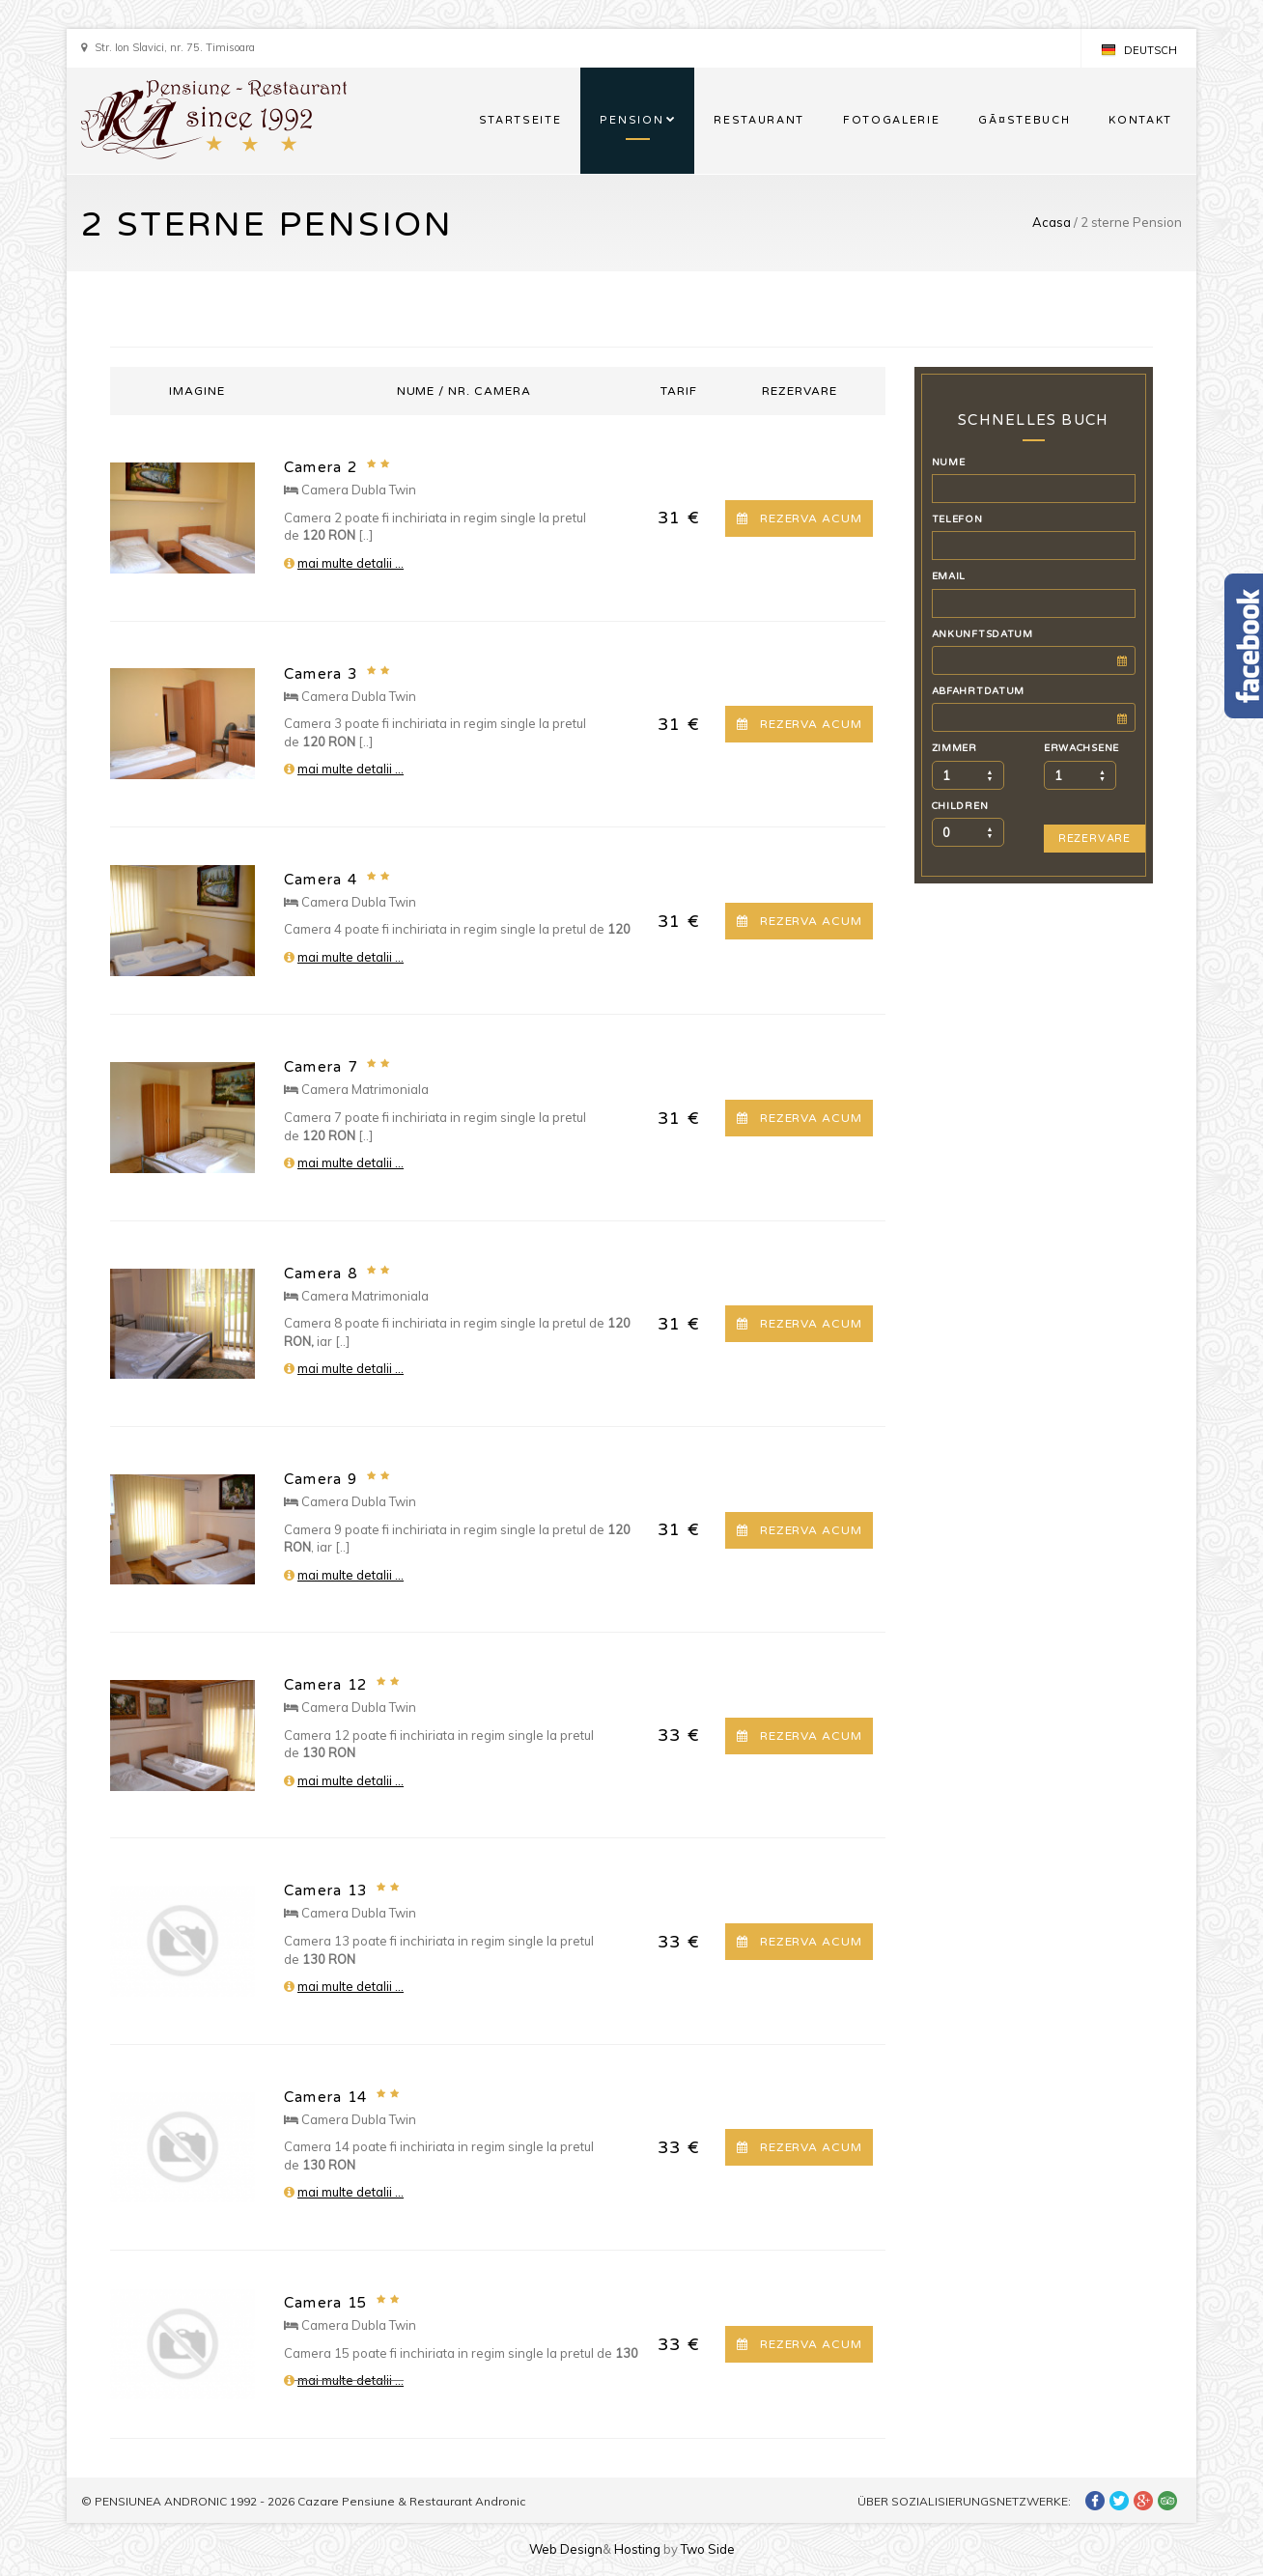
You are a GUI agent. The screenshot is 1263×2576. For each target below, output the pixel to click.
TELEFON (957, 519)
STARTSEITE (520, 120)
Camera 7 (320, 1067)
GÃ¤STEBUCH (1024, 120)
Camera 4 (320, 879)
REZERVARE (1094, 838)
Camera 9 (320, 1479)
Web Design (566, 2549)
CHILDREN (960, 806)
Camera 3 (320, 674)
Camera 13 (325, 1890)
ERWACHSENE (1081, 748)
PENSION (631, 120)
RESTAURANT (759, 120)
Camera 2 (320, 467)
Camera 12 (325, 1685)
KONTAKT (1140, 120)
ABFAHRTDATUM (978, 691)
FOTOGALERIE (891, 120)
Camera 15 (325, 2302)
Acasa (1051, 222)
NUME (949, 462)
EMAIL (949, 576)
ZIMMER (954, 748)
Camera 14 (325, 2097)
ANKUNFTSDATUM (982, 634)
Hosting (637, 2549)
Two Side (708, 2549)
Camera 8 (320, 1273)
